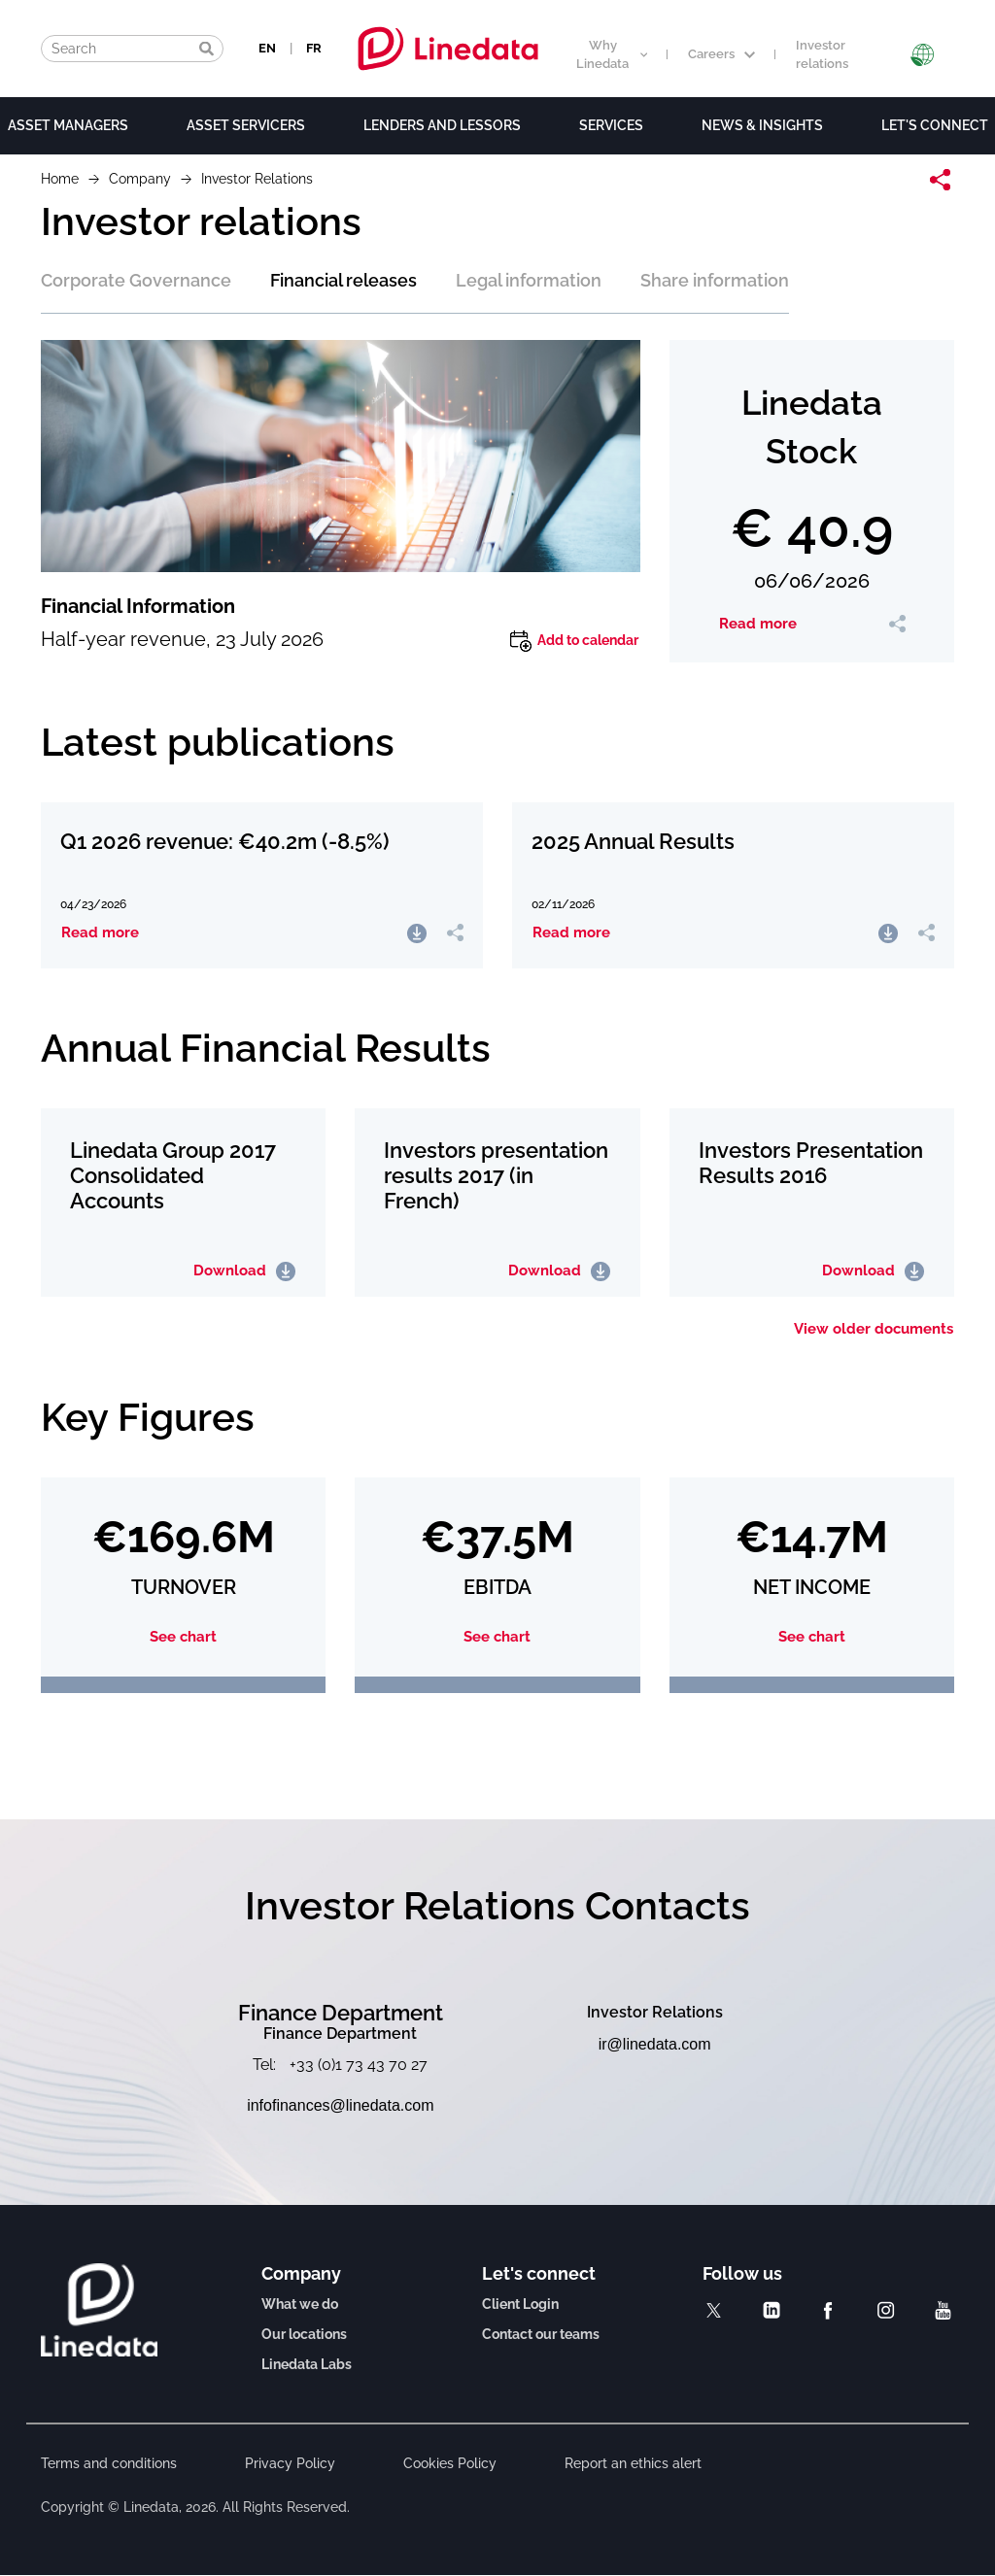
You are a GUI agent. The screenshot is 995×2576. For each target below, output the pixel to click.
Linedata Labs (306, 2364)
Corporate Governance (136, 280)
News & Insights (762, 125)
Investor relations (822, 54)
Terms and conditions (109, 2463)
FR (314, 48)
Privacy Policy (290, 2463)
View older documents (873, 1329)
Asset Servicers (246, 125)
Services (611, 125)
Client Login (520, 2304)
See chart (183, 1637)
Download (244, 1271)
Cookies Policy (450, 2463)
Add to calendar (574, 641)
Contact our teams (541, 2334)
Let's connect (934, 125)
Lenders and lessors (442, 125)
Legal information (528, 280)
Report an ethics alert (633, 2463)
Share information (714, 280)
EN (267, 48)
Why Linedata (611, 54)
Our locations (304, 2334)
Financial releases (343, 280)
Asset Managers (68, 125)
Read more (758, 624)
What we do (299, 2304)
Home (60, 178)
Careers (721, 54)
